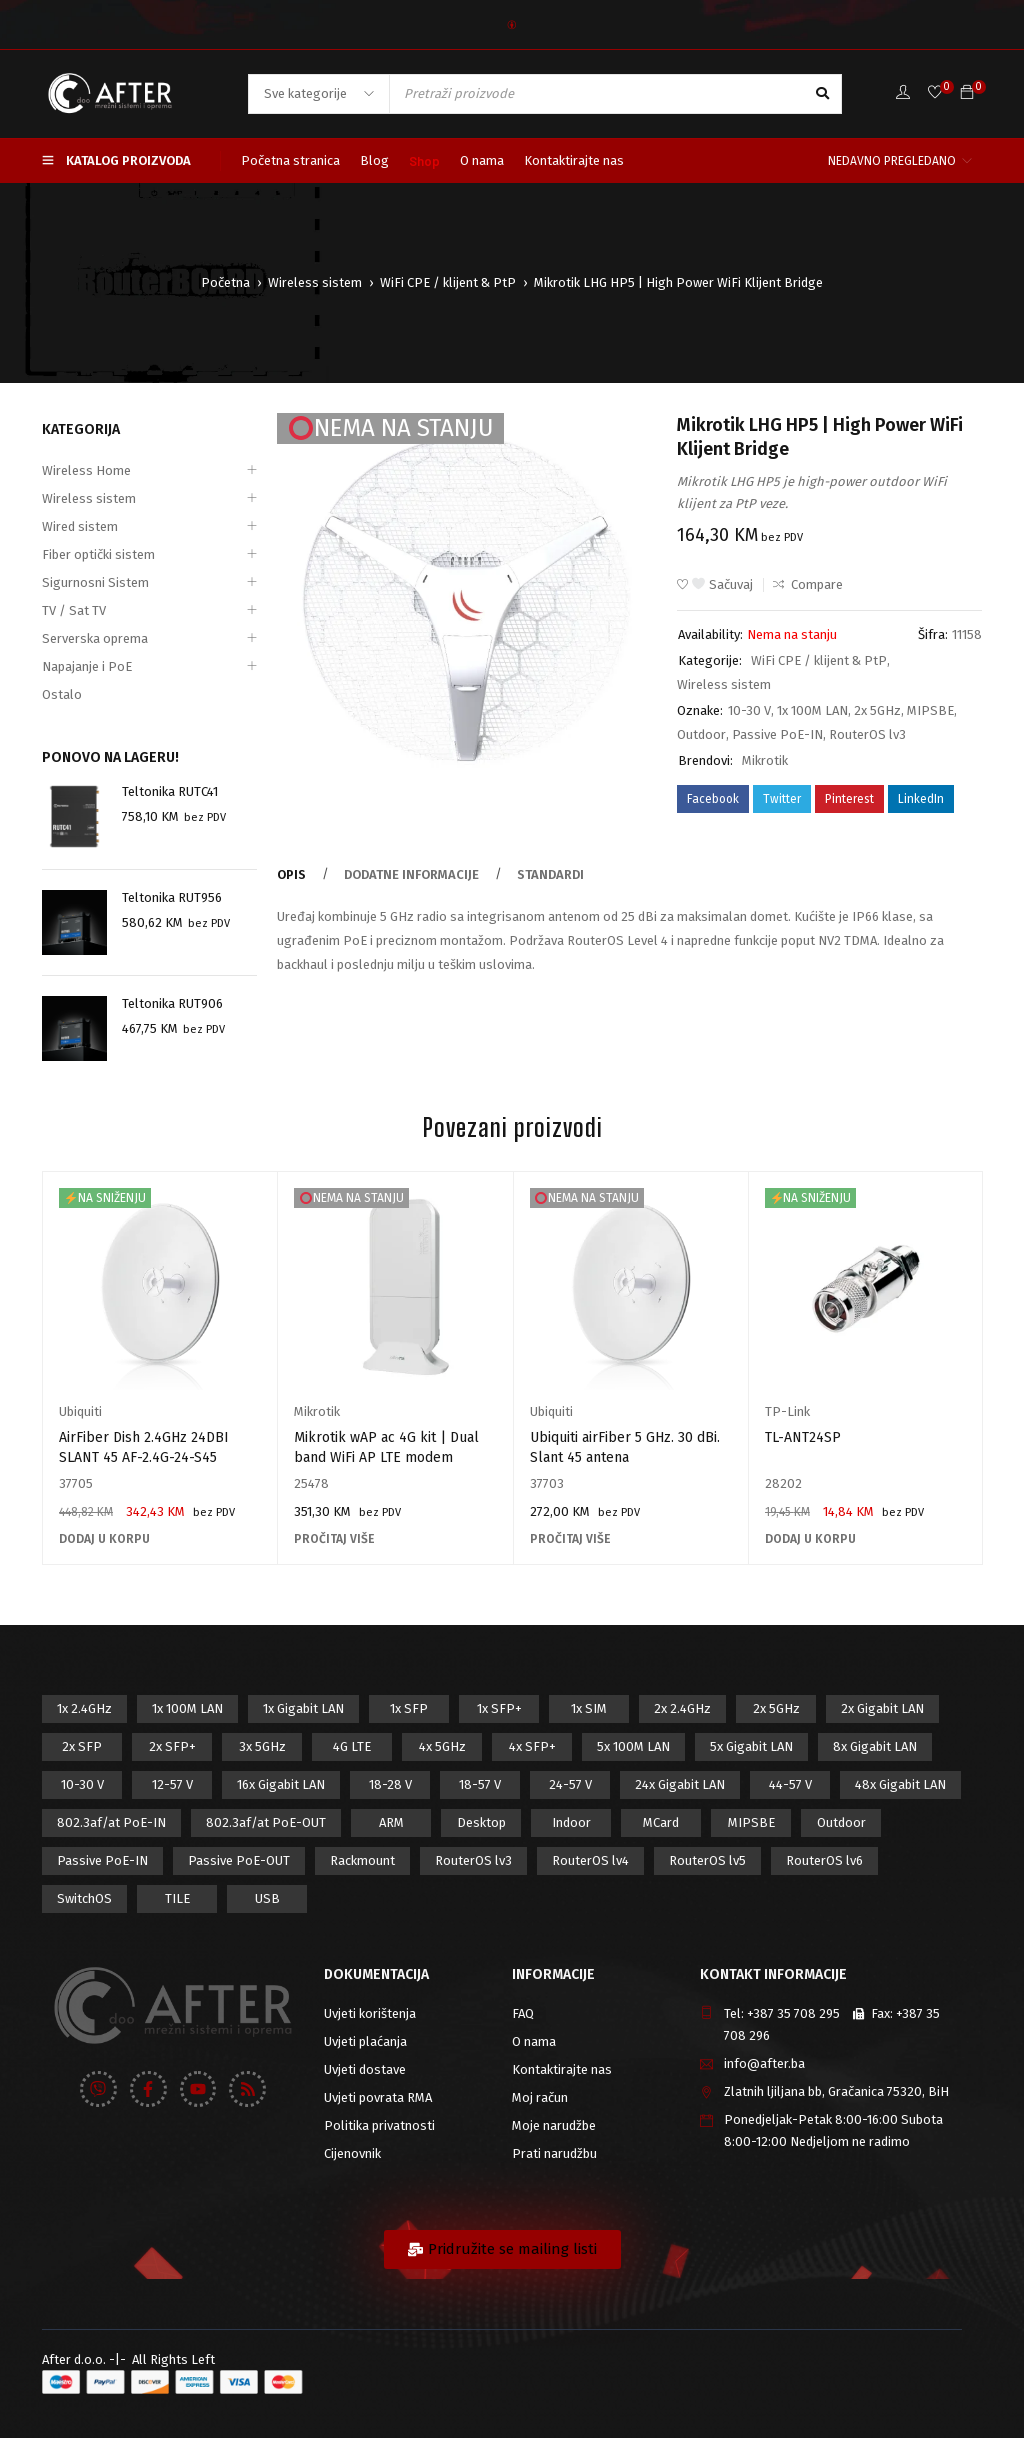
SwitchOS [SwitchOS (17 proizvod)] (84, 1898)
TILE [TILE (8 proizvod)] (177, 1898)
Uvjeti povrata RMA (378, 2097)
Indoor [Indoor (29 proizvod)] (571, 1822)
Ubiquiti (80, 1411)
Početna (225, 282)
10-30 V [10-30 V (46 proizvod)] (82, 1784)
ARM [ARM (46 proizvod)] (391, 1822)
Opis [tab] (291, 874)
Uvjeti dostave (365, 2069)
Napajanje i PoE (87, 666)
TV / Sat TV (74, 610)
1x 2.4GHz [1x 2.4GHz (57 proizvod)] (84, 1708)
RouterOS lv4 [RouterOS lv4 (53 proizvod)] (590, 1860)
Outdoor (701, 734)
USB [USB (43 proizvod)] (267, 1898)
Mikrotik (765, 760)
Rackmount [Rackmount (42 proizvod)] (362, 1860)
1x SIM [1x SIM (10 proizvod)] (589, 1708)
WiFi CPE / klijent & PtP (448, 282)
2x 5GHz (877, 710)
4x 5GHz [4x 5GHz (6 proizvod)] (442, 1746)
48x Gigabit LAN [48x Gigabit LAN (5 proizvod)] (900, 1784)
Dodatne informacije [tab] (411, 874)
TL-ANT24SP (803, 1437)
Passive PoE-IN (777, 734)
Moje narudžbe (554, 2125)
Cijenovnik (352, 2153)
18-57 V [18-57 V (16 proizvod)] (480, 1784)
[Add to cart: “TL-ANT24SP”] (810, 1539)
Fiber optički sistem (98, 554)
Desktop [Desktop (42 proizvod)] (481, 1822)
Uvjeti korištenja (370, 2013)
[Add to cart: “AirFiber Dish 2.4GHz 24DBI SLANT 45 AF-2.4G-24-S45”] (104, 1539)
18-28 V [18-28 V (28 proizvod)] (390, 1784)
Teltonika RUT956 (172, 897)
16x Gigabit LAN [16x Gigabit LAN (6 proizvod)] (281, 1784)
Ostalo (62, 694)
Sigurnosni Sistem (95, 582)
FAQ (523, 2013)
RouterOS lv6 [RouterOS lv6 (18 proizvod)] (824, 1860)
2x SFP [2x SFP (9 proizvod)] (82, 1746)
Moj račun (540, 2097)
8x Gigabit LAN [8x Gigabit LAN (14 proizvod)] (875, 1746)
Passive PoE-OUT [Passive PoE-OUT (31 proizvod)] (239, 1860)
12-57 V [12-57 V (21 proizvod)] (172, 1784)
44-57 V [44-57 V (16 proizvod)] (790, 1784)
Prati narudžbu (554, 2153)
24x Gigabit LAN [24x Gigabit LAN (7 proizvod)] (680, 1784)
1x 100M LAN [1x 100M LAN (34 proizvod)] (187, 1708)
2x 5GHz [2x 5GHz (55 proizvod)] (776, 1708)
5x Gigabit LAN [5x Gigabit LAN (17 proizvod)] (751, 1746)
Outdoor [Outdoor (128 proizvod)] (841, 1822)
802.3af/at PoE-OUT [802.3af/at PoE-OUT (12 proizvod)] (266, 1822)
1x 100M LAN (812, 710)
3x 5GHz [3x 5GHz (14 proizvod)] (262, 1746)
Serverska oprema (95, 638)
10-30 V (749, 710)
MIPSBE (930, 710)
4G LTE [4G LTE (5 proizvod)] (352, 1746)
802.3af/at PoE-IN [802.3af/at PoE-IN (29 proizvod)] (111, 1822)
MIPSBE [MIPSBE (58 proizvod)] (751, 1822)
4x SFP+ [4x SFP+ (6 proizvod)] (532, 1746)
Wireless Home (86, 470)
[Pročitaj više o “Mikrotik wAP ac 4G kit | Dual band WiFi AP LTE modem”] (334, 1539)
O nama (534, 2041)
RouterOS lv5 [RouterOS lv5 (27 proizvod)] (707, 1860)
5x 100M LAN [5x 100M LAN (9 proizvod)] (633, 1746)
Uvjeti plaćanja (365, 2041)
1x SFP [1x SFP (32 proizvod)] (409, 1708)
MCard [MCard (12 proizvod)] (661, 1822)
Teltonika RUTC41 (170, 791)
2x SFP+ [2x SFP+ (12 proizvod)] (172, 1746)
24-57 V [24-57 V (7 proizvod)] (570, 1784)
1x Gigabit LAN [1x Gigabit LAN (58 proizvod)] (303, 1708)
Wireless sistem (315, 282)
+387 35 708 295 (793, 2013)
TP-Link (787, 1411)
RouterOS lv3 (867, 734)
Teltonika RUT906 (172, 1003)
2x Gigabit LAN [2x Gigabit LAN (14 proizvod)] (882, 1708)
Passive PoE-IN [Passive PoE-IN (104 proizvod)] (102, 1860)
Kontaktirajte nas (562, 2069)
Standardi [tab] (550, 874)
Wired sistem (80, 526)
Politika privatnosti (379, 2125)
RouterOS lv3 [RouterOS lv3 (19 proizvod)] (473, 1860)
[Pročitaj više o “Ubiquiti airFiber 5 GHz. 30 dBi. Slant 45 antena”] (570, 1539)
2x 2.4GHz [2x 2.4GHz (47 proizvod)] (682, 1708)
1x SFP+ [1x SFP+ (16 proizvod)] (499, 1708)
